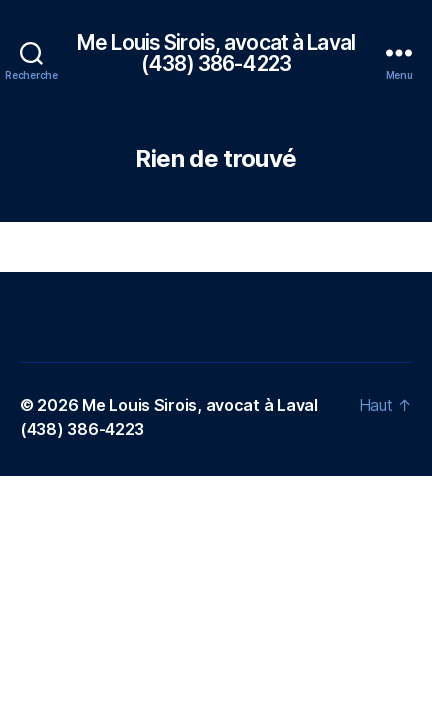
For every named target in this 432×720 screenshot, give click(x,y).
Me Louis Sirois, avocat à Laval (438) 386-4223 (216, 53)
